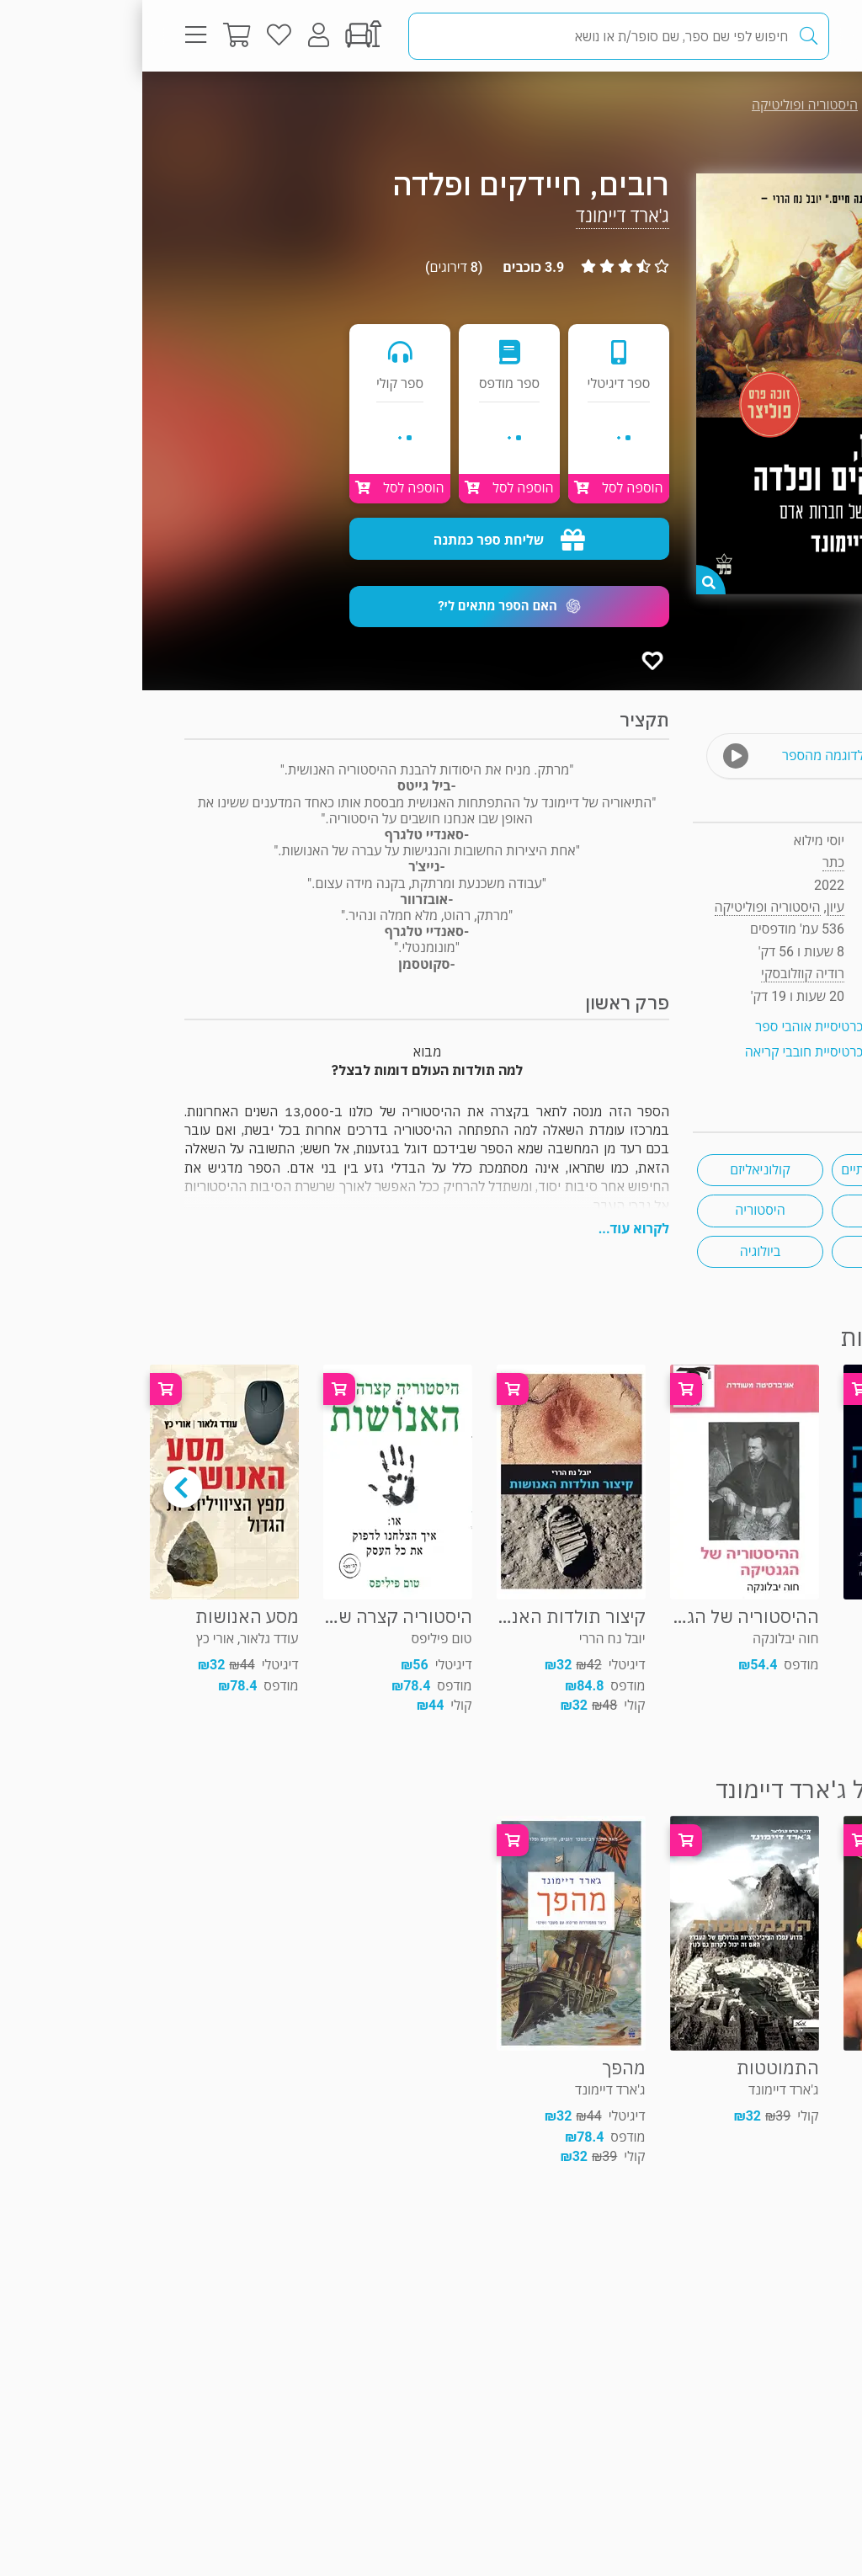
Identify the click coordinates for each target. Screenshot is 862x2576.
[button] (367, 606)
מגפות (752, 1210)
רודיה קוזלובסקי (660, 974)
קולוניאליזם (617, 1170)
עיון (785, 105)
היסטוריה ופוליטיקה (662, 105)
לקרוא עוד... (491, 1229)
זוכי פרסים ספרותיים (752, 1170)
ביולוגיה (618, 1251)
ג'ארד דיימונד (480, 215)
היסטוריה (617, 1210)
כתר (691, 862)
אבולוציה (752, 1251)
